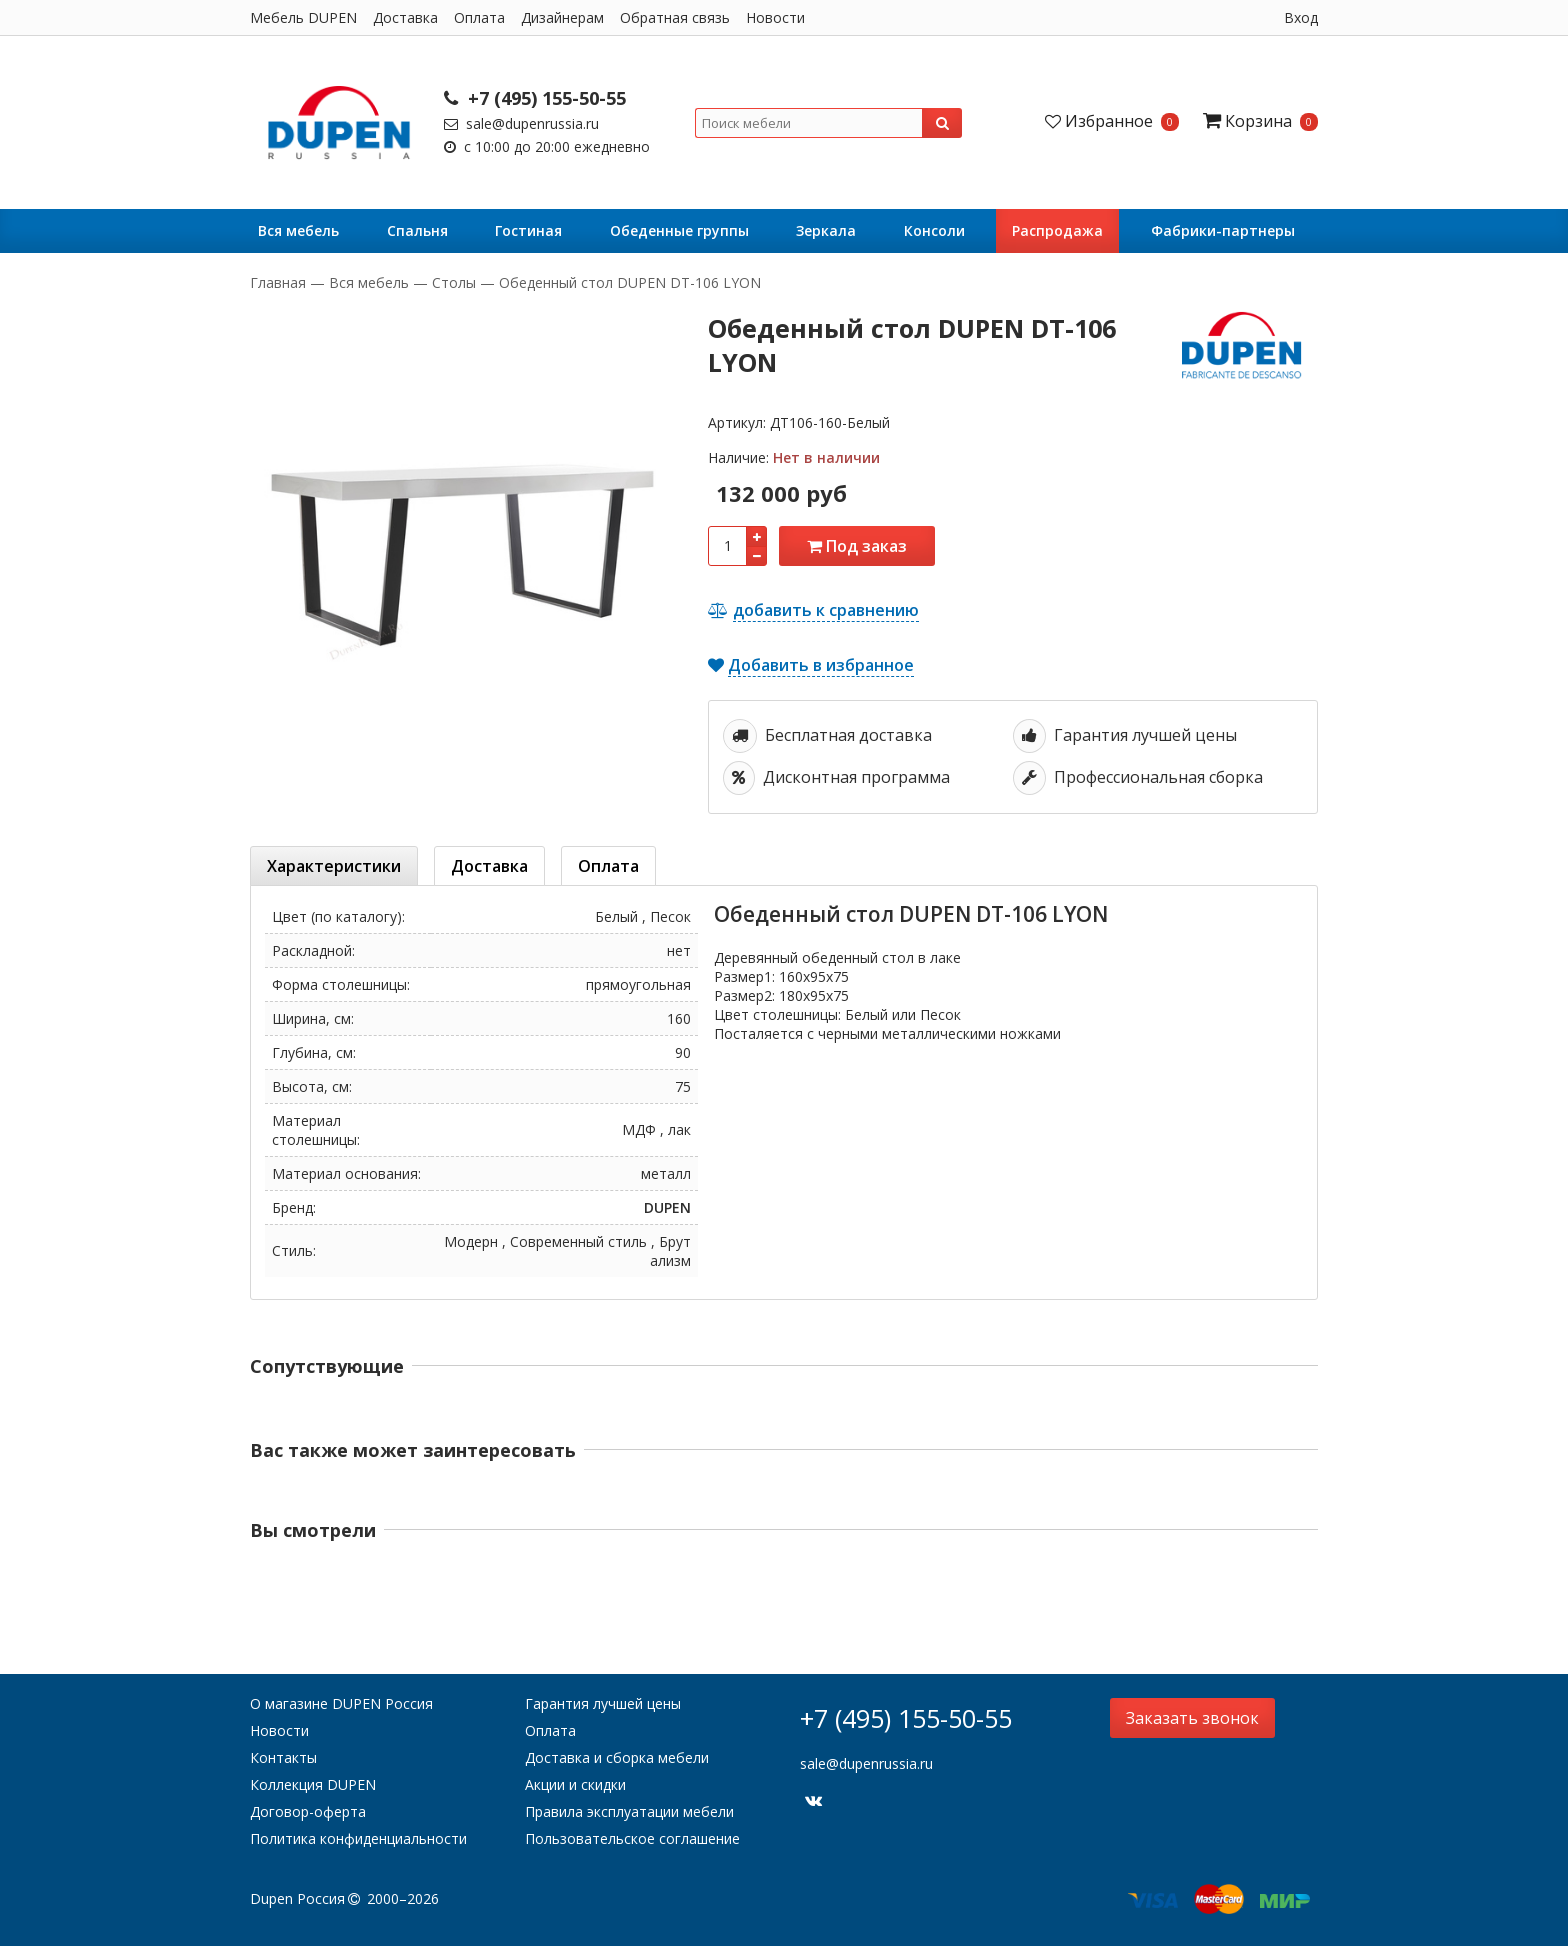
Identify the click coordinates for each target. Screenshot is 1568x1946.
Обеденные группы (679, 230)
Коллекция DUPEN (313, 1784)
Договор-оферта (308, 1811)
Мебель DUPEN (303, 17)
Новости (775, 17)
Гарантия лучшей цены (603, 1703)
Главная (280, 282)
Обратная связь (675, 17)
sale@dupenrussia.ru (521, 123)
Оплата (479, 17)
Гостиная (528, 230)
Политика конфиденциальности (358, 1838)
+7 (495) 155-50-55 (535, 98)
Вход (1301, 17)
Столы (454, 282)
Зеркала (826, 230)
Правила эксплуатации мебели (629, 1811)
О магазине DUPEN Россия (341, 1703)
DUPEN (667, 1207)
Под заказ (857, 546)
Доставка (405, 17)
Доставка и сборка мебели (617, 1757)
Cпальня (417, 230)
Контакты (283, 1757)
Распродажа (1057, 230)
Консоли (934, 230)
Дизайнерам (562, 17)
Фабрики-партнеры (1223, 230)
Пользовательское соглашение (632, 1838)
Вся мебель (298, 230)
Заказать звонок (1192, 1718)
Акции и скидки (575, 1784)
